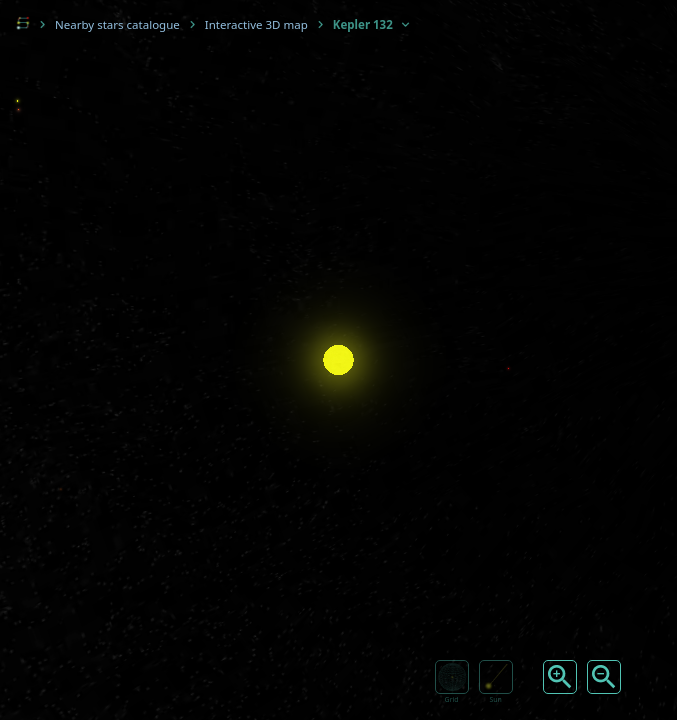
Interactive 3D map (256, 24)
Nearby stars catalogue (117, 24)
